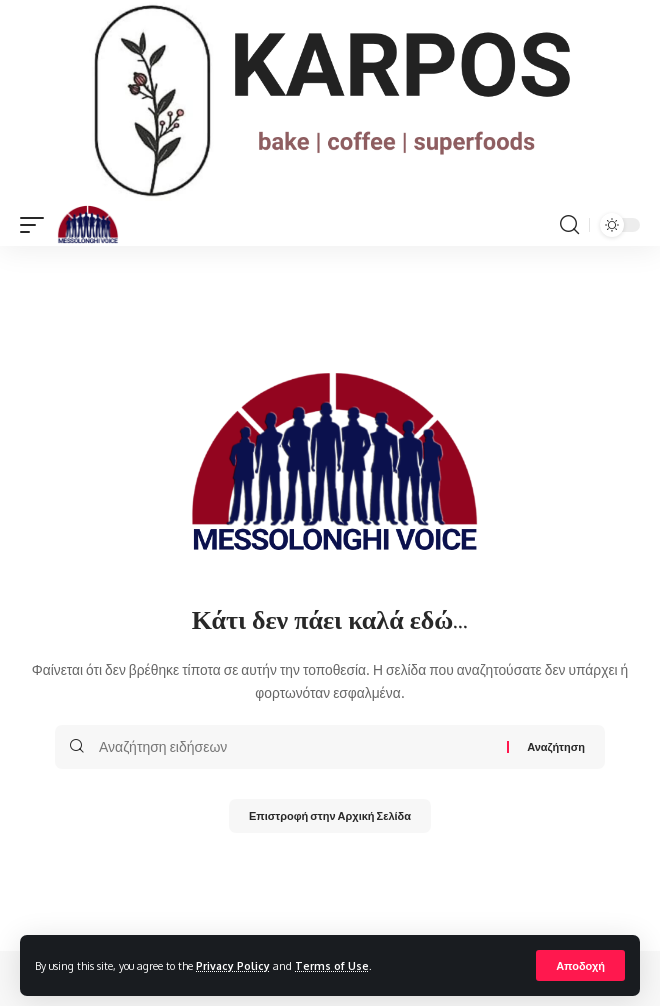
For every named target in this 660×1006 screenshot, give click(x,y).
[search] (569, 225)
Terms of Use (332, 965)
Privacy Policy (233, 965)
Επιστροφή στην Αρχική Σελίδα (330, 815)
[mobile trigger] (37, 225)
